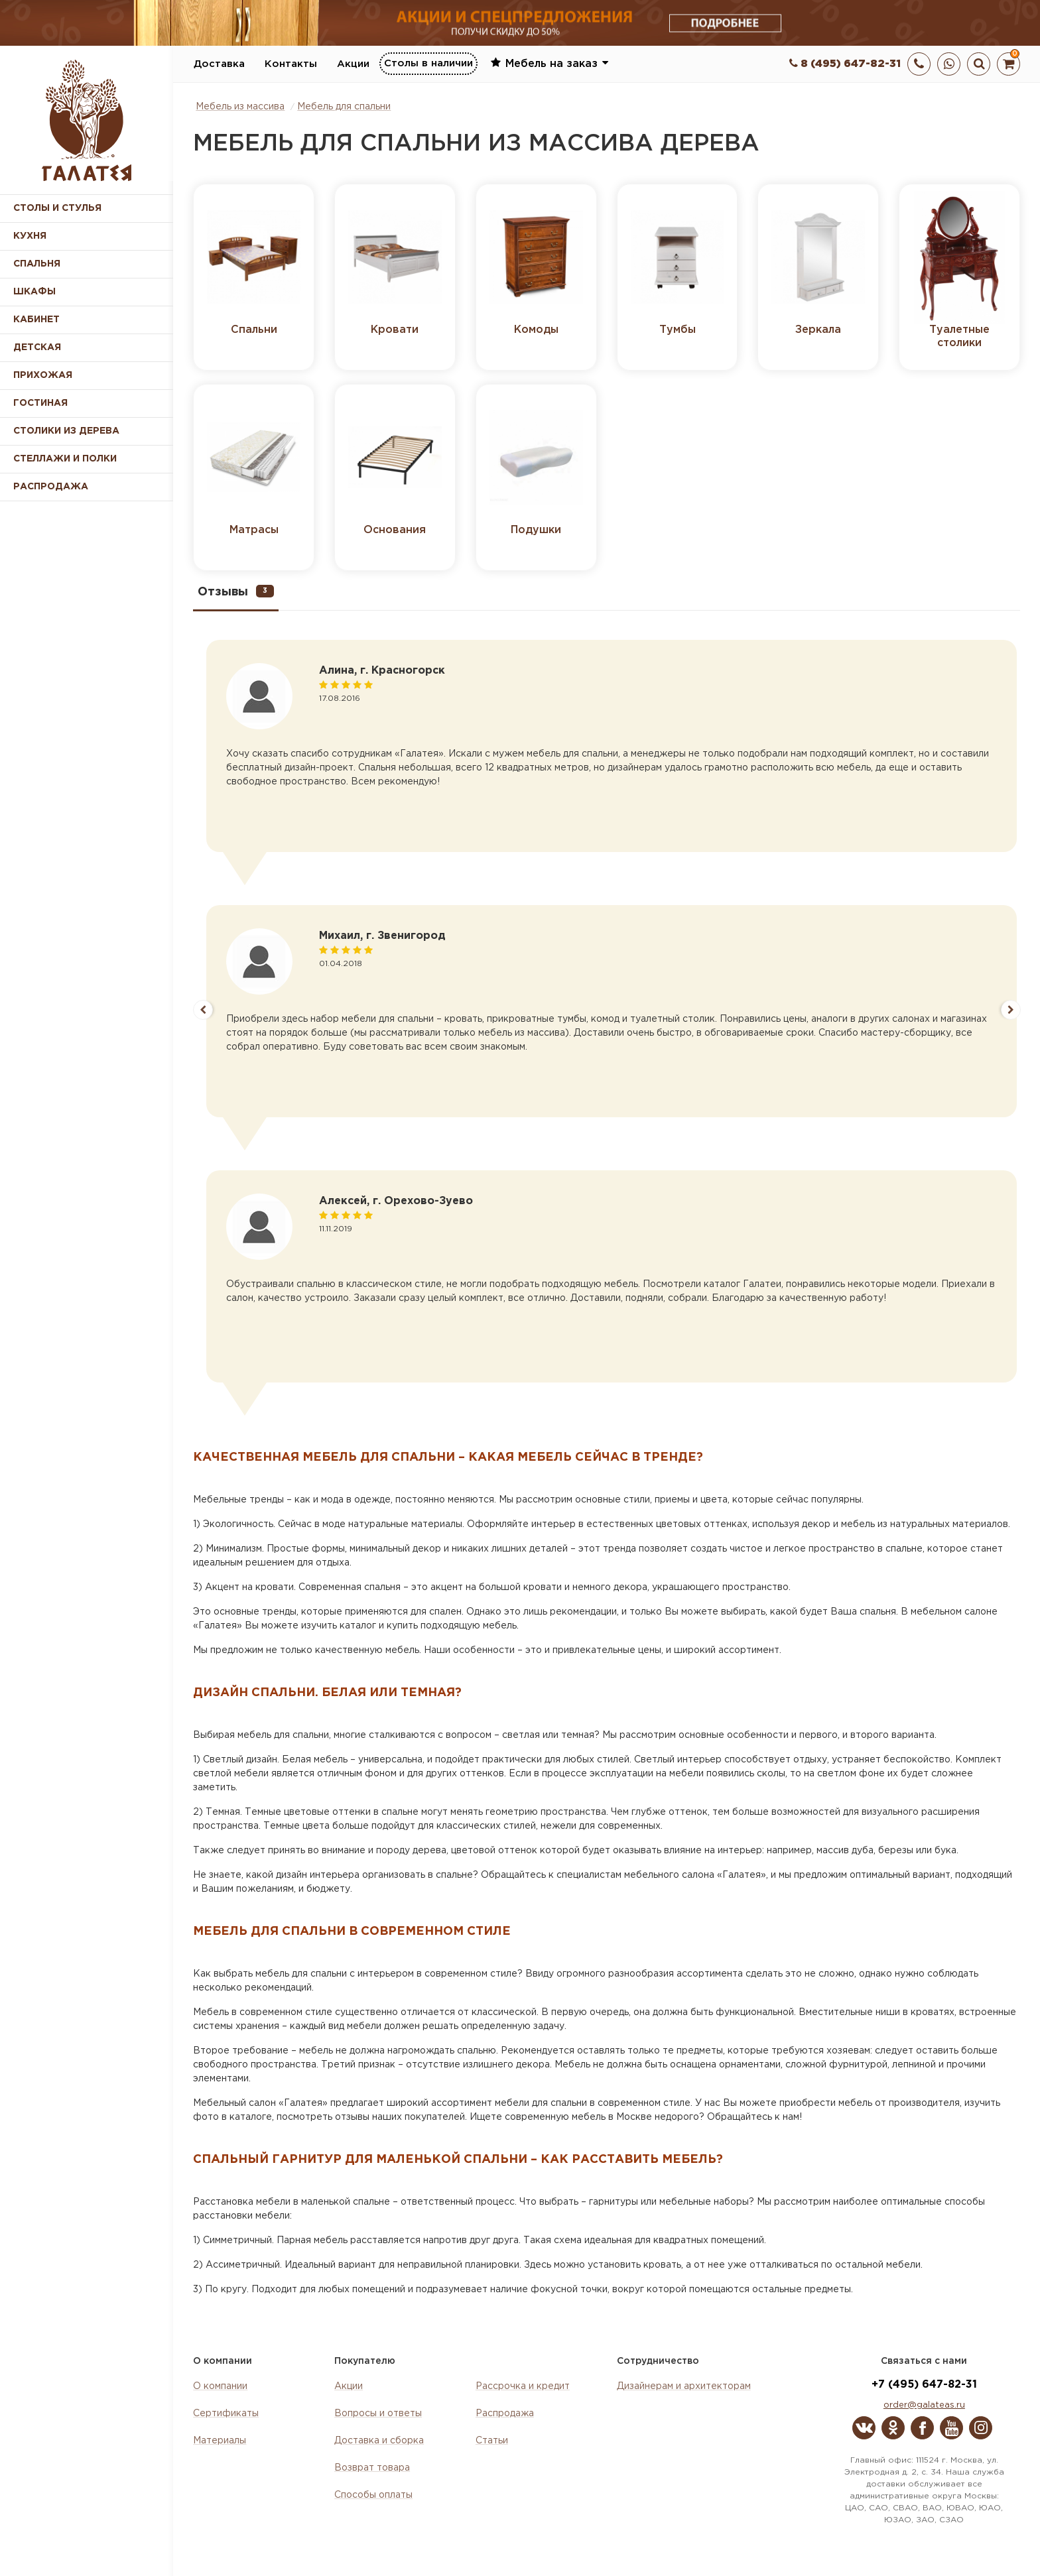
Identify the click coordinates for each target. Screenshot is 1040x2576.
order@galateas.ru (924, 2405)
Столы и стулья (57, 208)
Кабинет (36, 320)
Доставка (219, 64)
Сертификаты (226, 2414)
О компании (220, 2386)
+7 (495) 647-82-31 (924, 2385)
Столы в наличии (428, 63)
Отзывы (236, 591)
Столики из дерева (66, 431)
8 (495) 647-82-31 (845, 64)
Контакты (291, 64)
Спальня (36, 264)
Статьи (492, 2441)
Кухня (29, 236)
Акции (353, 64)
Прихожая (42, 375)
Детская (37, 347)
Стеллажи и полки (65, 459)
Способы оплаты (373, 2495)
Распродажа (505, 2414)
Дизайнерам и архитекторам (684, 2386)
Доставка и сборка (379, 2441)
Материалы (219, 2441)
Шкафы (34, 292)
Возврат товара (372, 2468)
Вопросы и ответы (378, 2414)
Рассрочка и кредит (523, 2386)
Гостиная (40, 403)
